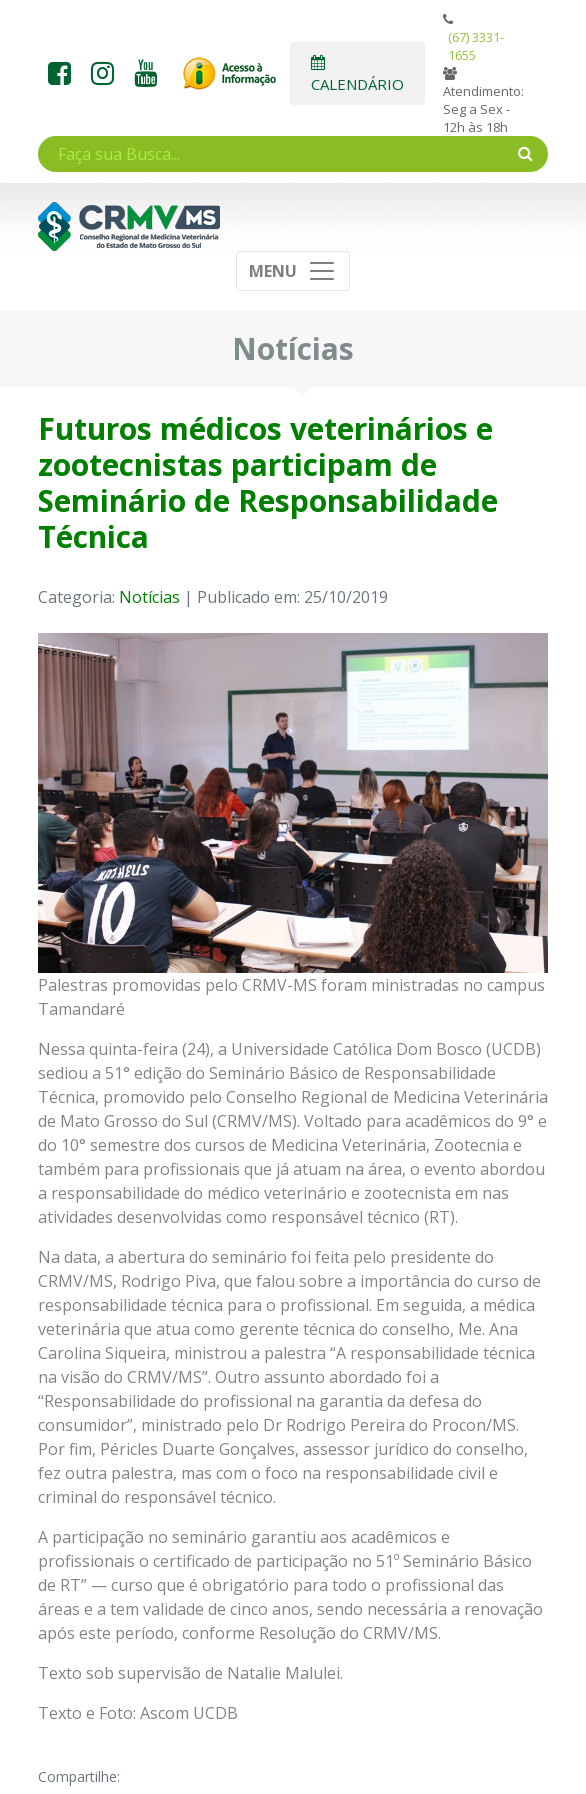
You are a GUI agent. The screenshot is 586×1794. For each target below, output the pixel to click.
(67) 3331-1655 (476, 46)
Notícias (149, 597)
